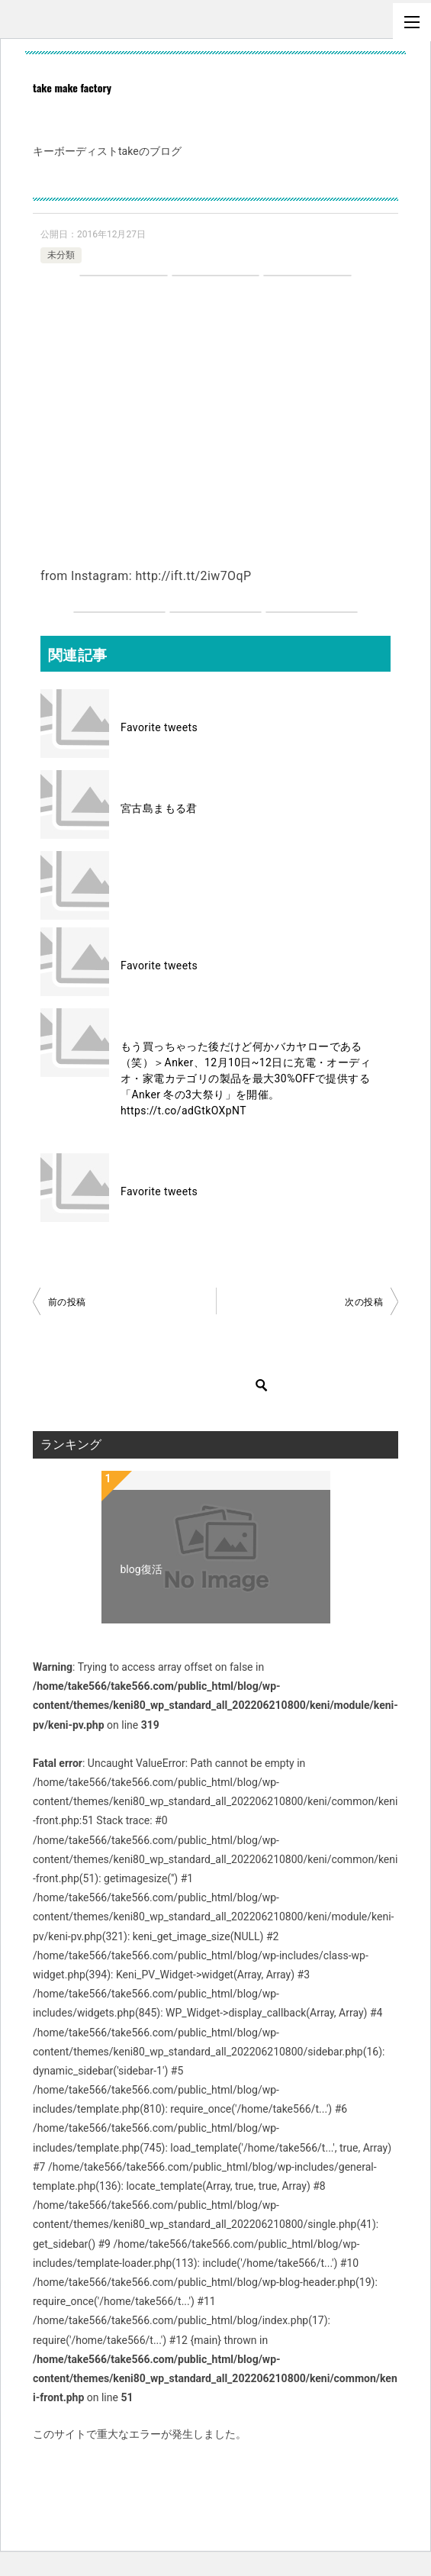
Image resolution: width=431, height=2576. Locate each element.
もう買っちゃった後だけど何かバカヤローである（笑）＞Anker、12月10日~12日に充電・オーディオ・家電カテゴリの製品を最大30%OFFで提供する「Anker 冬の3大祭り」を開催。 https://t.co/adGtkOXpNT (246, 1078)
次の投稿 (364, 1302)
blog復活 (141, 1569)
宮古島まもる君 (159, 808)
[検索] (162, 1385)
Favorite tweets (159, 727)
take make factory (72, 87)
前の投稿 (67, 1302)
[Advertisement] (215, 406)
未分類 (61, 255)
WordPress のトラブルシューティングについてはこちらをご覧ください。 (210, 2469)
